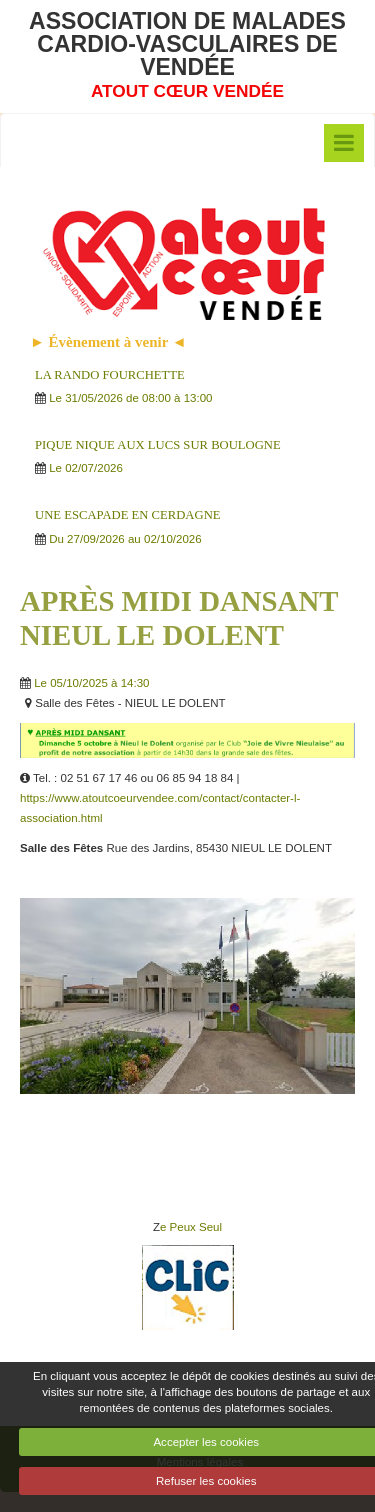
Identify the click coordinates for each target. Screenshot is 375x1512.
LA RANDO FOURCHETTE (110, 375)
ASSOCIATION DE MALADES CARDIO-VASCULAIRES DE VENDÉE (187, 44)
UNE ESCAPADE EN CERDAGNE (128, 515)
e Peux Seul (191, 1227)
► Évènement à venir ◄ (108, 342)
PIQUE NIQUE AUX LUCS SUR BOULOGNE (158, 445)
